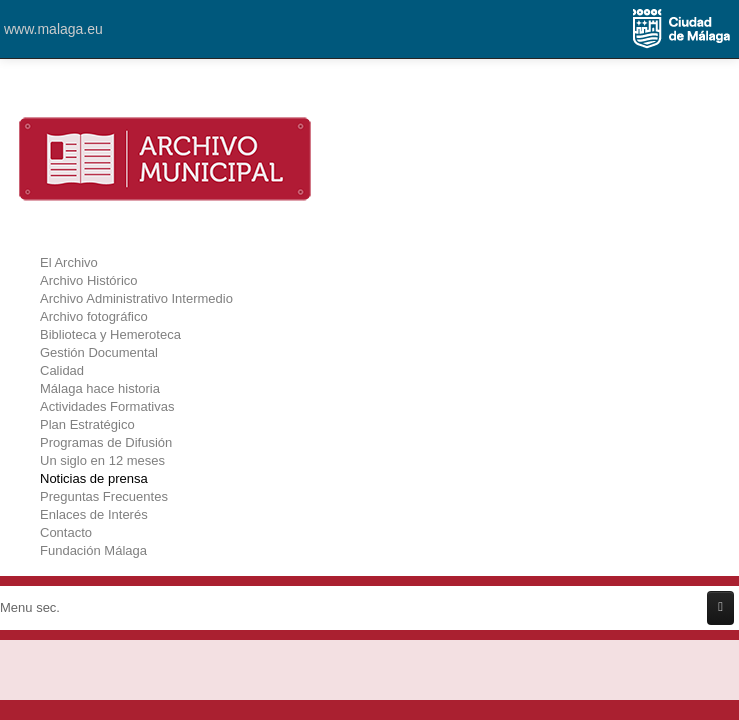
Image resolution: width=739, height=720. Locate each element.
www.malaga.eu (53, 29)
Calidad (62, 370)
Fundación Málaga (93, 550)
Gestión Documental (99, 352)
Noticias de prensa (94, 478)
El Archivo (69, 262)
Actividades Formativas (107, 406)
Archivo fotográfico (94, 316)
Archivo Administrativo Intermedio (136, 298)
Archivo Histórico (89, 280)
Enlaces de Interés (94, 514)
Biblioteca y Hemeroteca (110, 334)
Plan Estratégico (87, 424)
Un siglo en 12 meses (102, 460)
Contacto (66, 532)
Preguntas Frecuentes (104, 496)
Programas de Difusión (106, 442)
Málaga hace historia (100, 388)
